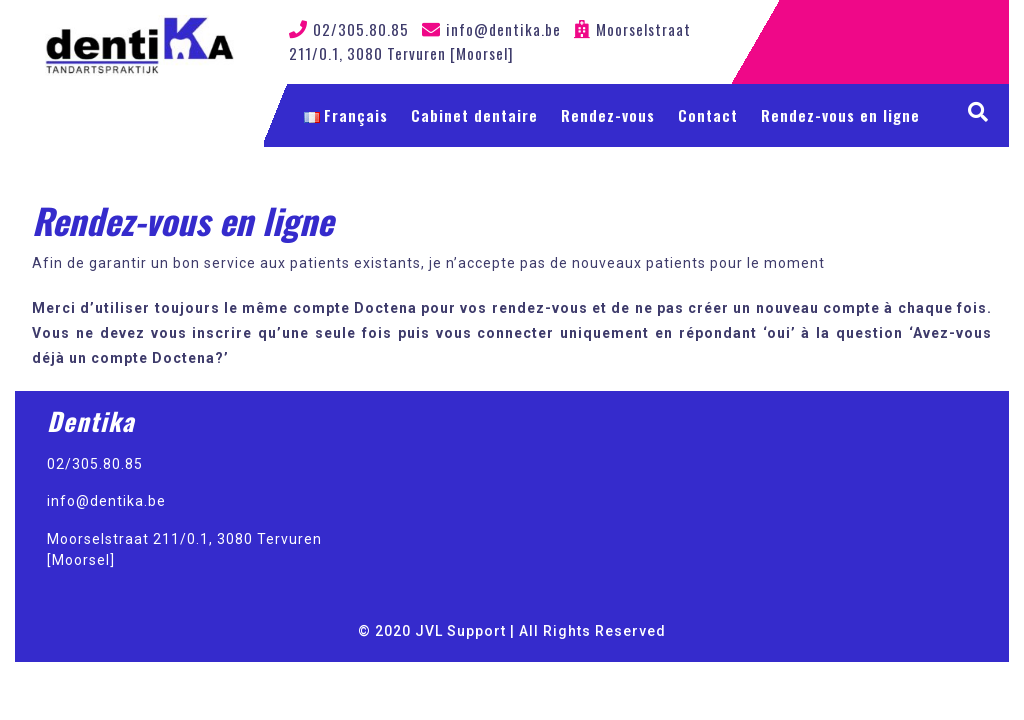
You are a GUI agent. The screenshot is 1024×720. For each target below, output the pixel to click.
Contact (708, 115)
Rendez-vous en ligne (840, 115)
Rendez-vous (608, 115)
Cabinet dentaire (474, 115)
